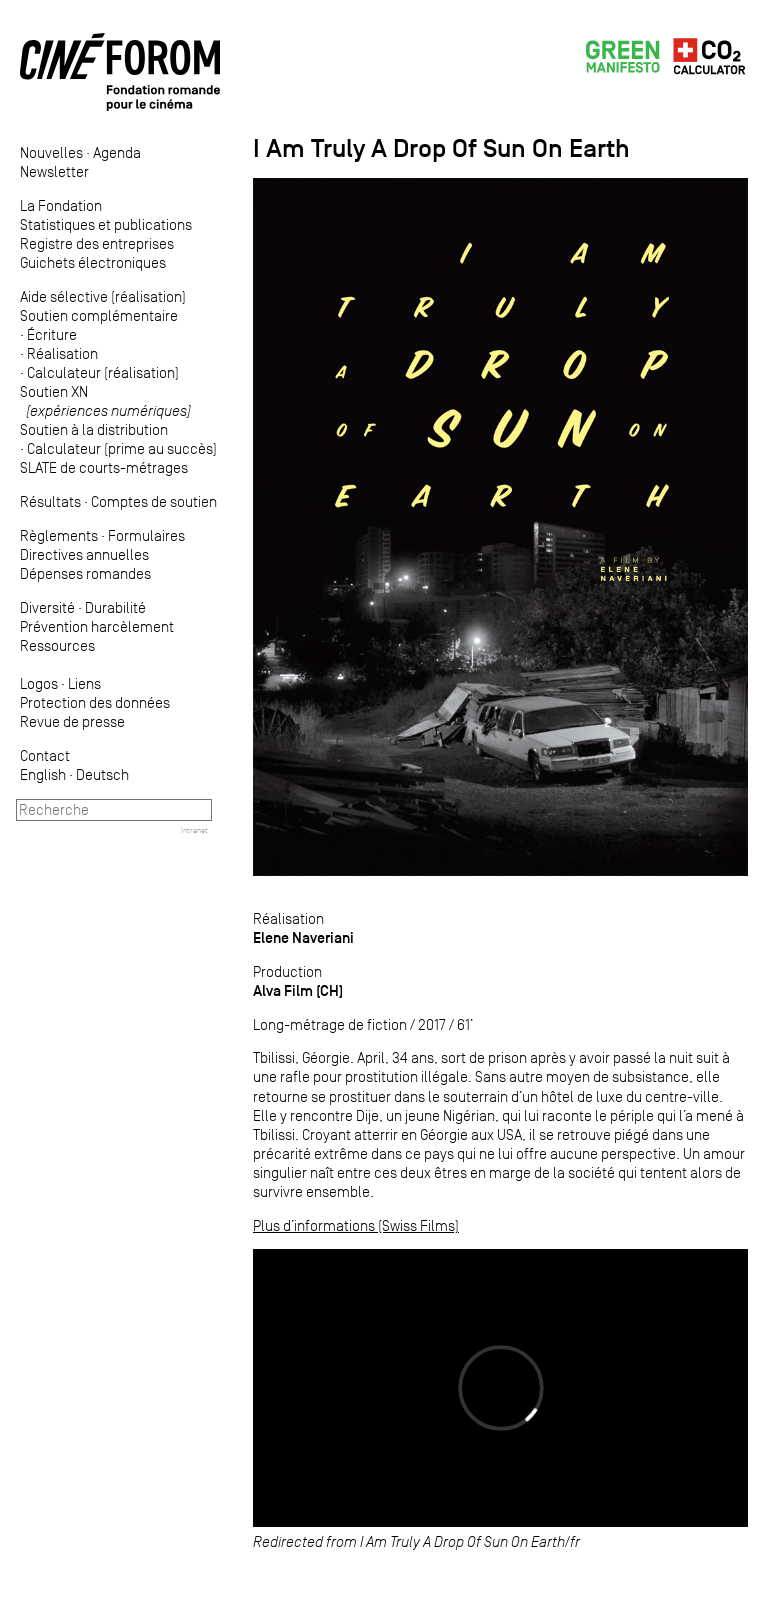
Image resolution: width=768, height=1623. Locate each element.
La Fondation (61, 205)
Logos (39, 683)
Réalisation (62, 353)
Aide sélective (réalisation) (103, 296)
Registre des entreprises (97, 243)
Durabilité (115, 607)
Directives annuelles (84, 554)
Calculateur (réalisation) (103, 372)
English (43, 774)
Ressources (57, 645)
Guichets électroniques (93, 262)
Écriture (52, 334)
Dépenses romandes (85, 573)
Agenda (117, 152)
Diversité (47, 607)
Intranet (194, 830)
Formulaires (146, 535)
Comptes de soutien (154, 501)
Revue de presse (72, 721)
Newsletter (54, 171)
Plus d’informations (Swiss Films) (356, 1225)
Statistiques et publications (106, 224)
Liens (84, 683)
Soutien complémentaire (99, 315)
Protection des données (95, 702)
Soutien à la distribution (94, 429)
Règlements (59, 535)
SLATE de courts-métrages (104, 467)
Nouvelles (51, 152)
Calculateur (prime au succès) (122, 448)
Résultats (50, 501)
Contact (45, 755)
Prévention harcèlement (97, 626)
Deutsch (102, 774)
